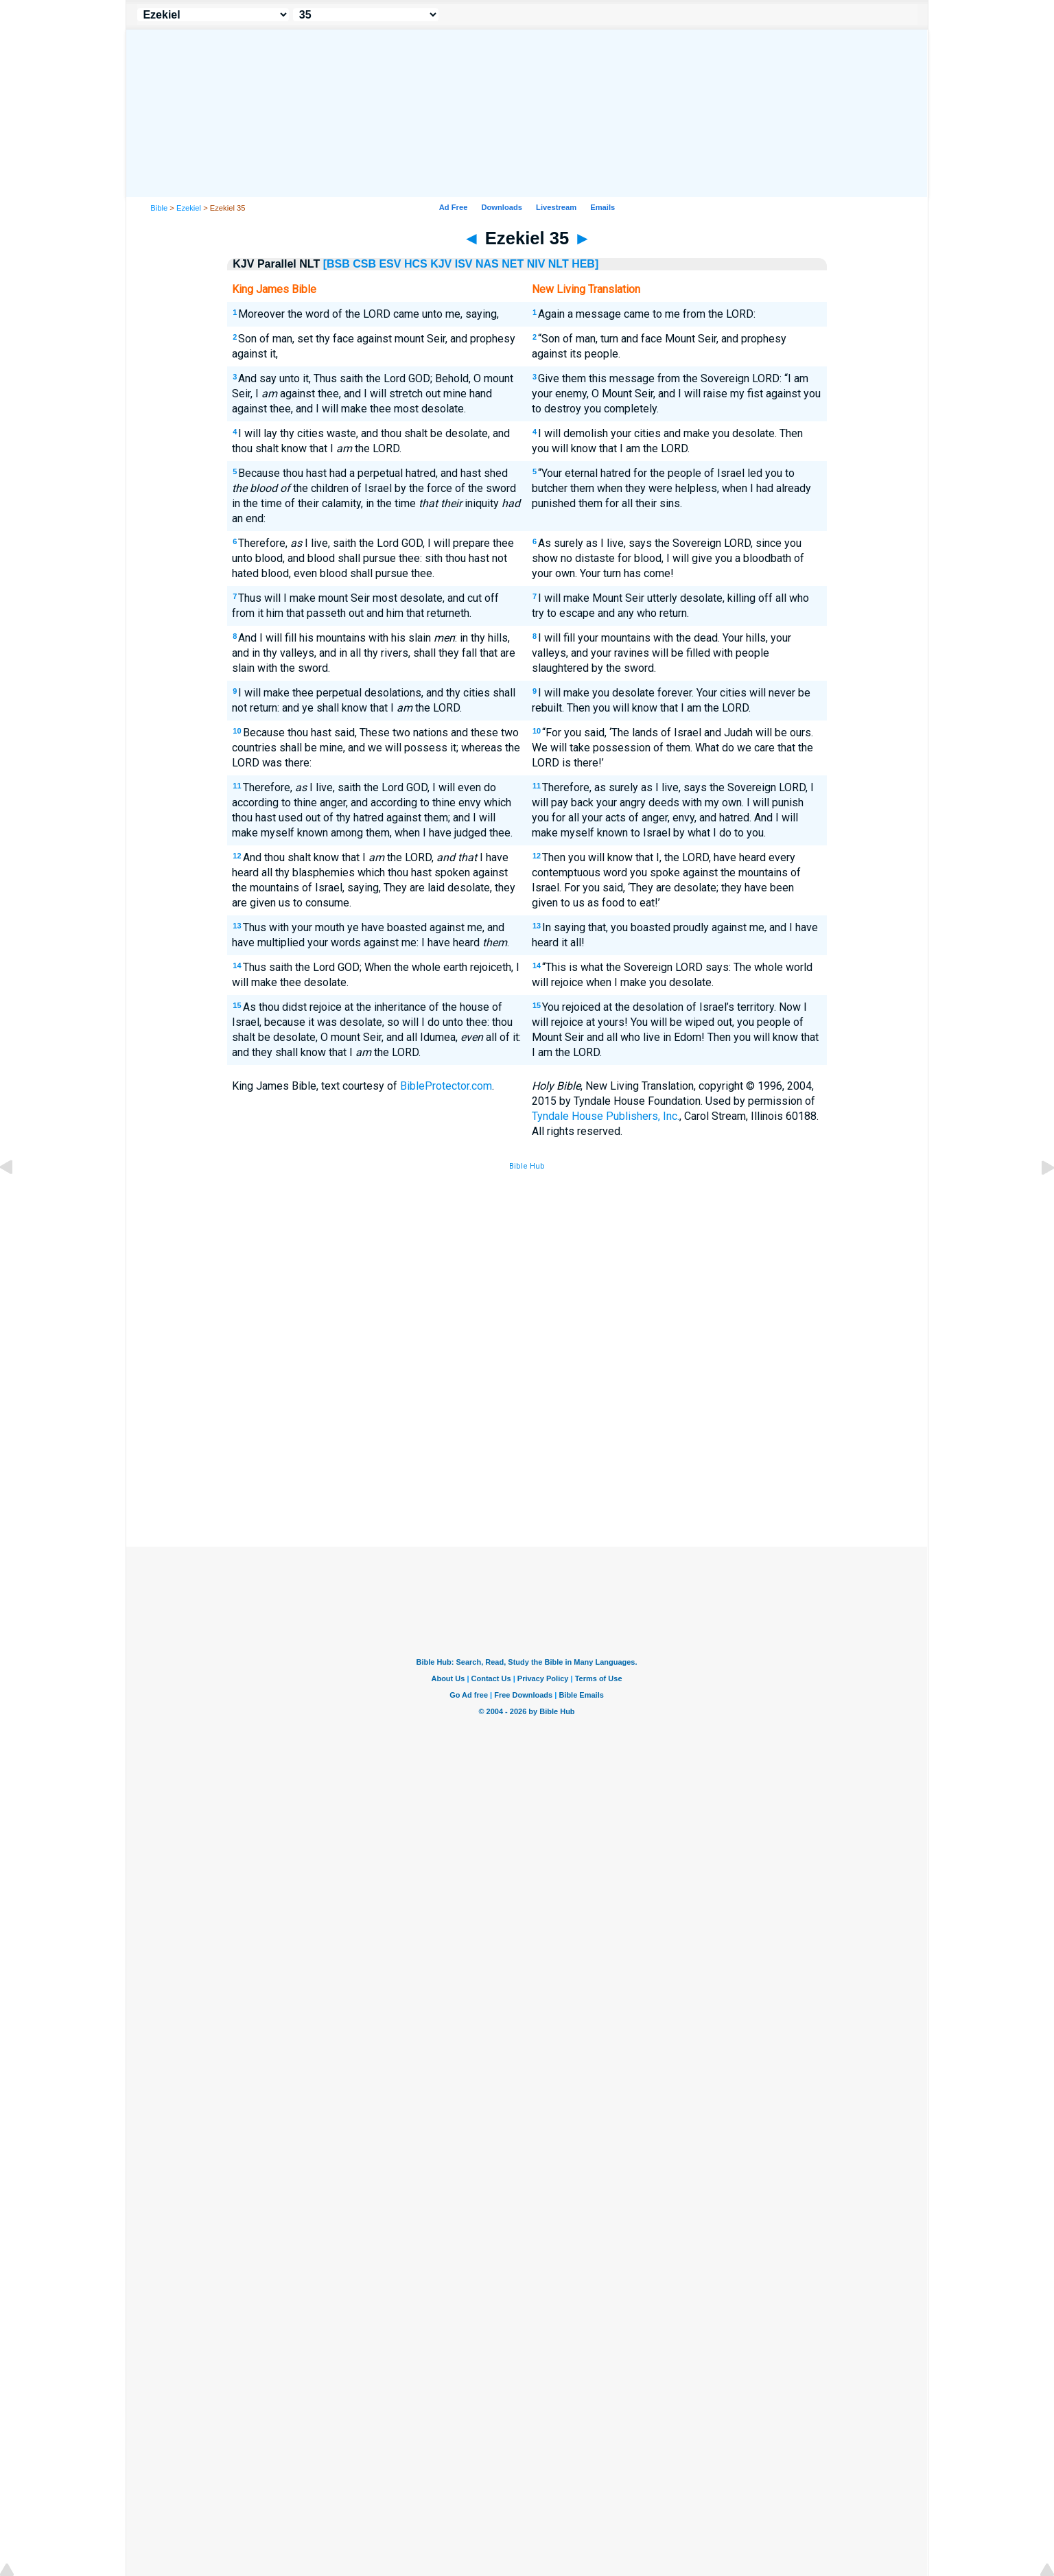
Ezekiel (188, 208)
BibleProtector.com (446, 1085)
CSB (364, 264)
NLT (558, 264)
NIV (536, 264)
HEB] (585, 264)
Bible (158, 208)
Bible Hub (527, 1166)
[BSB (336, 264)
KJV (441, 264)
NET (513, 264)
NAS (487, 264)
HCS (416, 264)
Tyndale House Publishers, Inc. (605, 1116)
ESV (390, 264)
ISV (464, 264)
